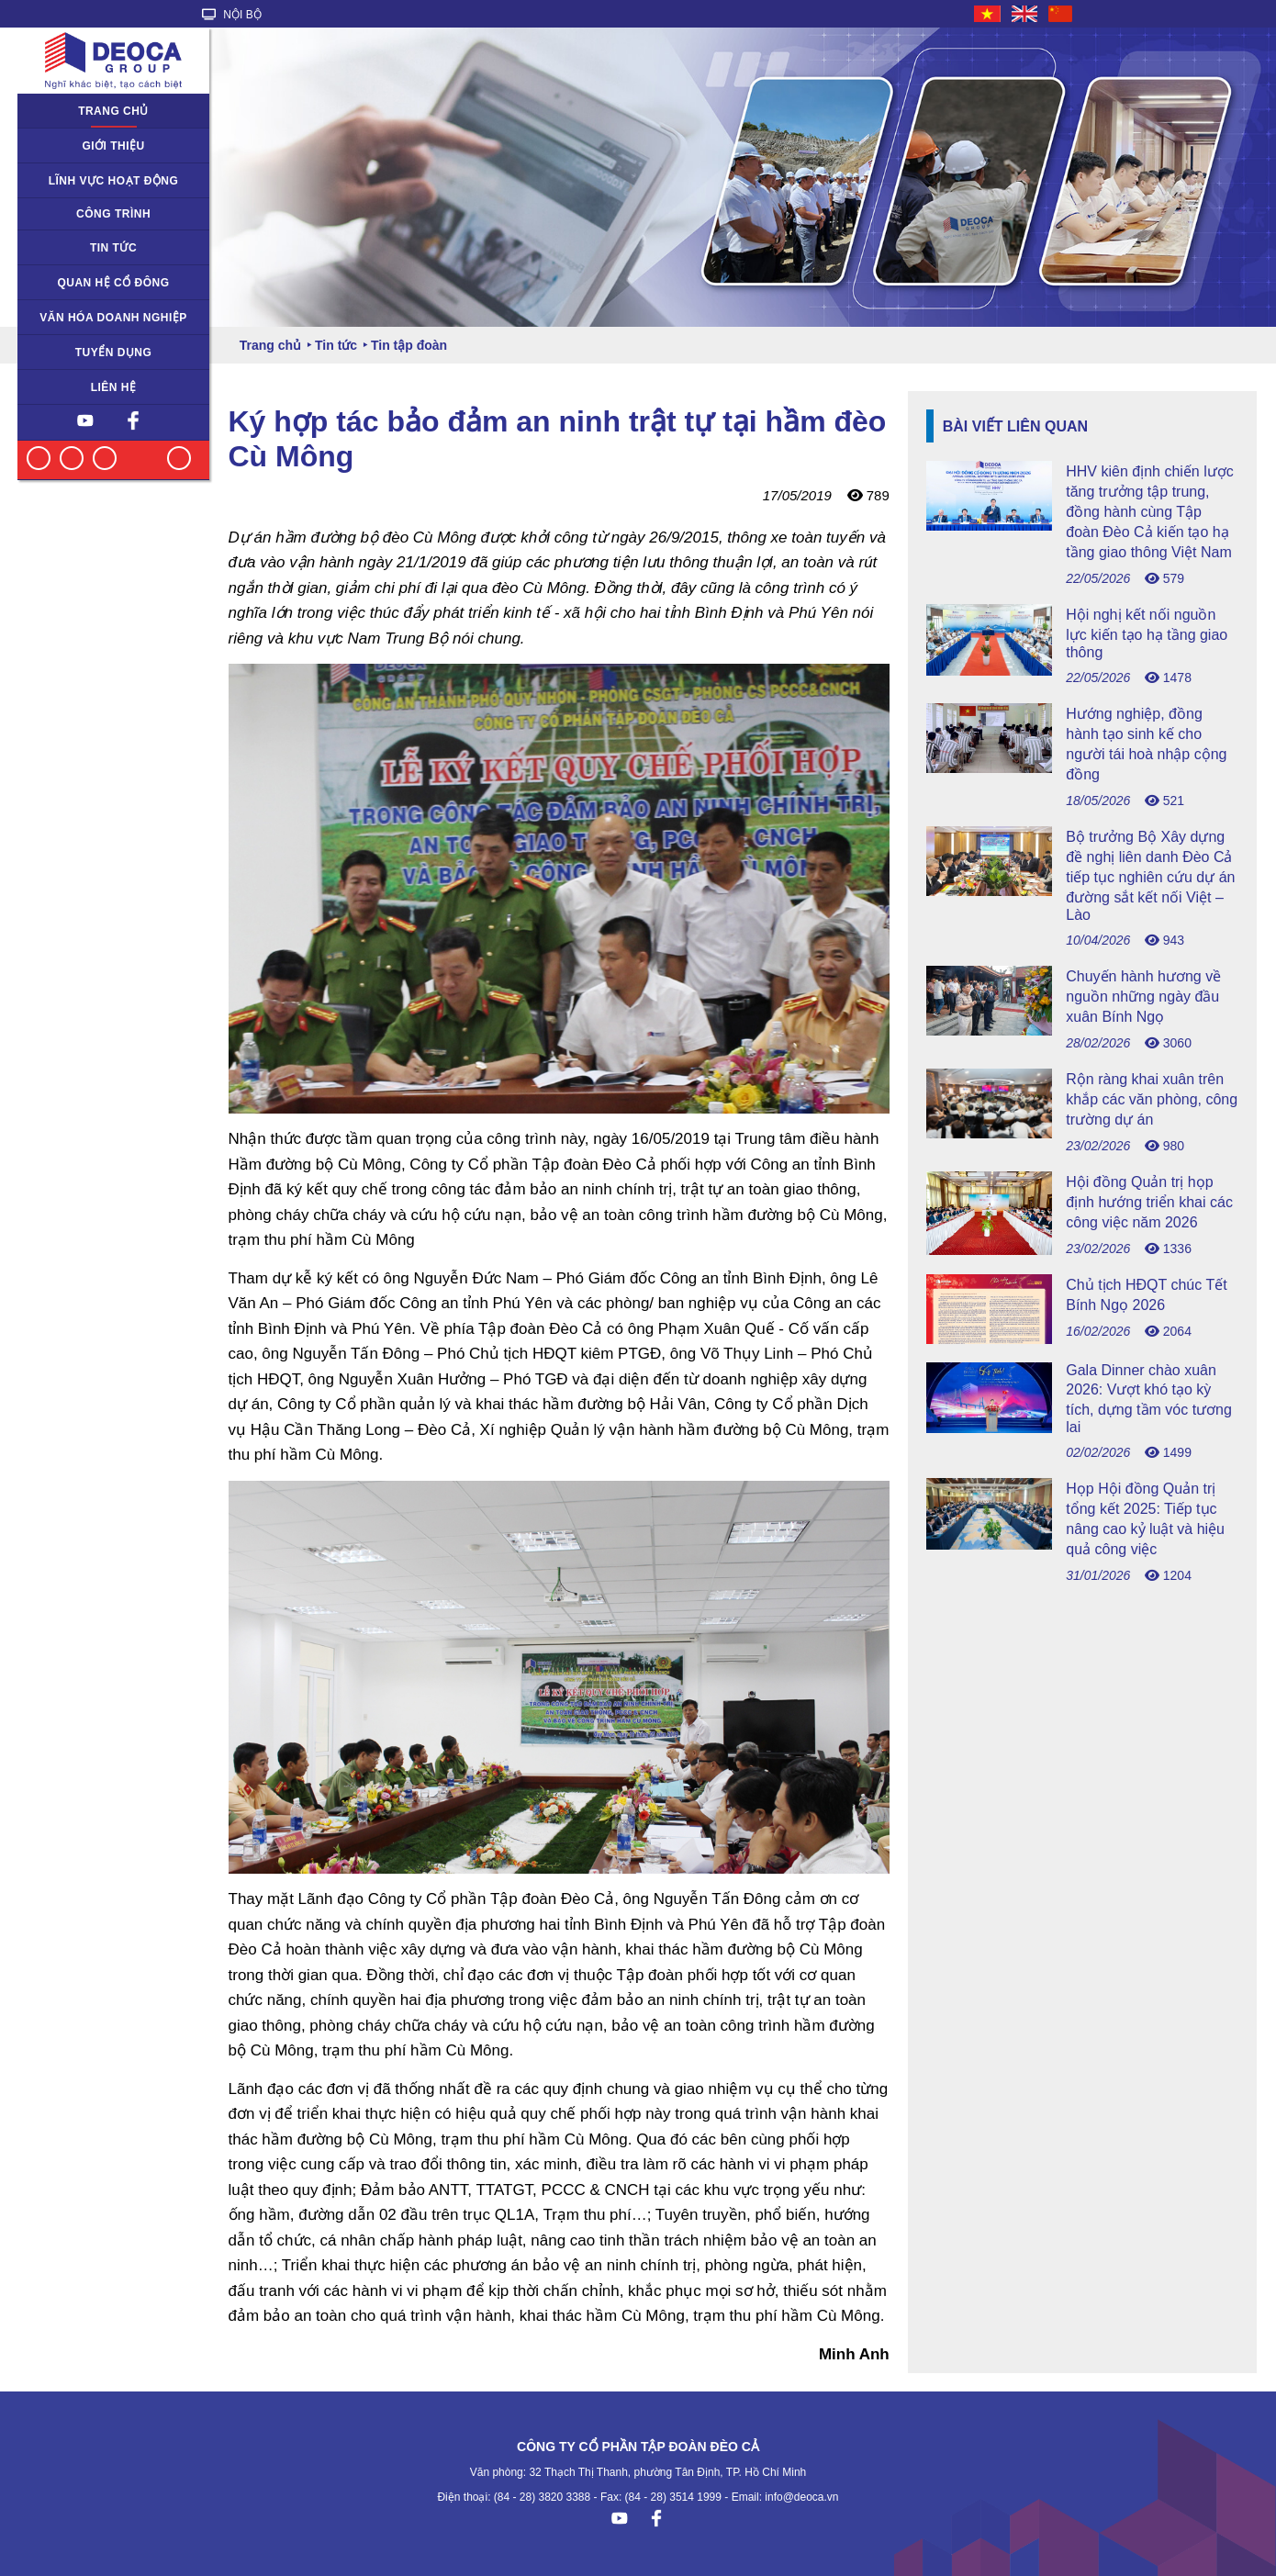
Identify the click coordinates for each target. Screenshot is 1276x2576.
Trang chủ (113, 111)
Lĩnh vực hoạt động (114, 180)
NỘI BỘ (232, 14)
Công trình (113, 213)
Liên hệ (114, 387)
